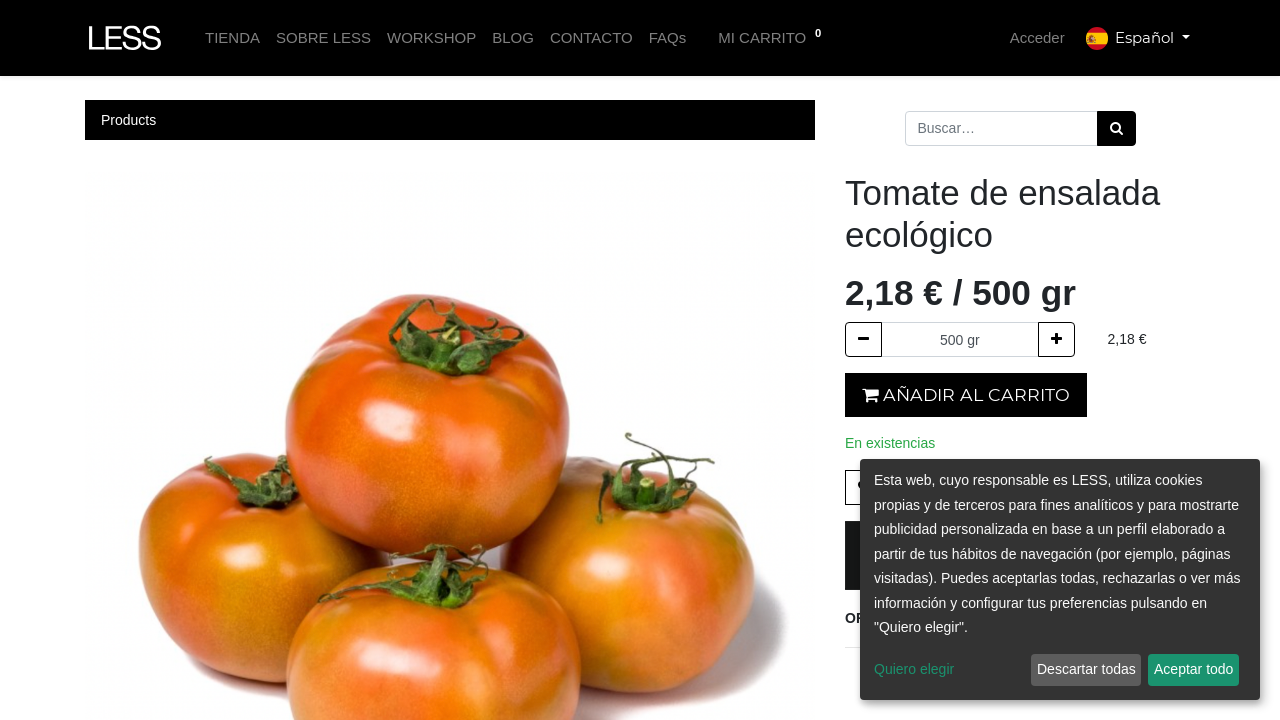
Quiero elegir (914, 669)
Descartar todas (1086, 669)
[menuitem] (232, 38)
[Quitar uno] (863, 339)
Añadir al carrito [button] (966, 394)
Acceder (1037, 37)
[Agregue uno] (1056, 339)
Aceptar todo (1193, 669)
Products (128, 120)
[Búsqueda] (1116, 128)
